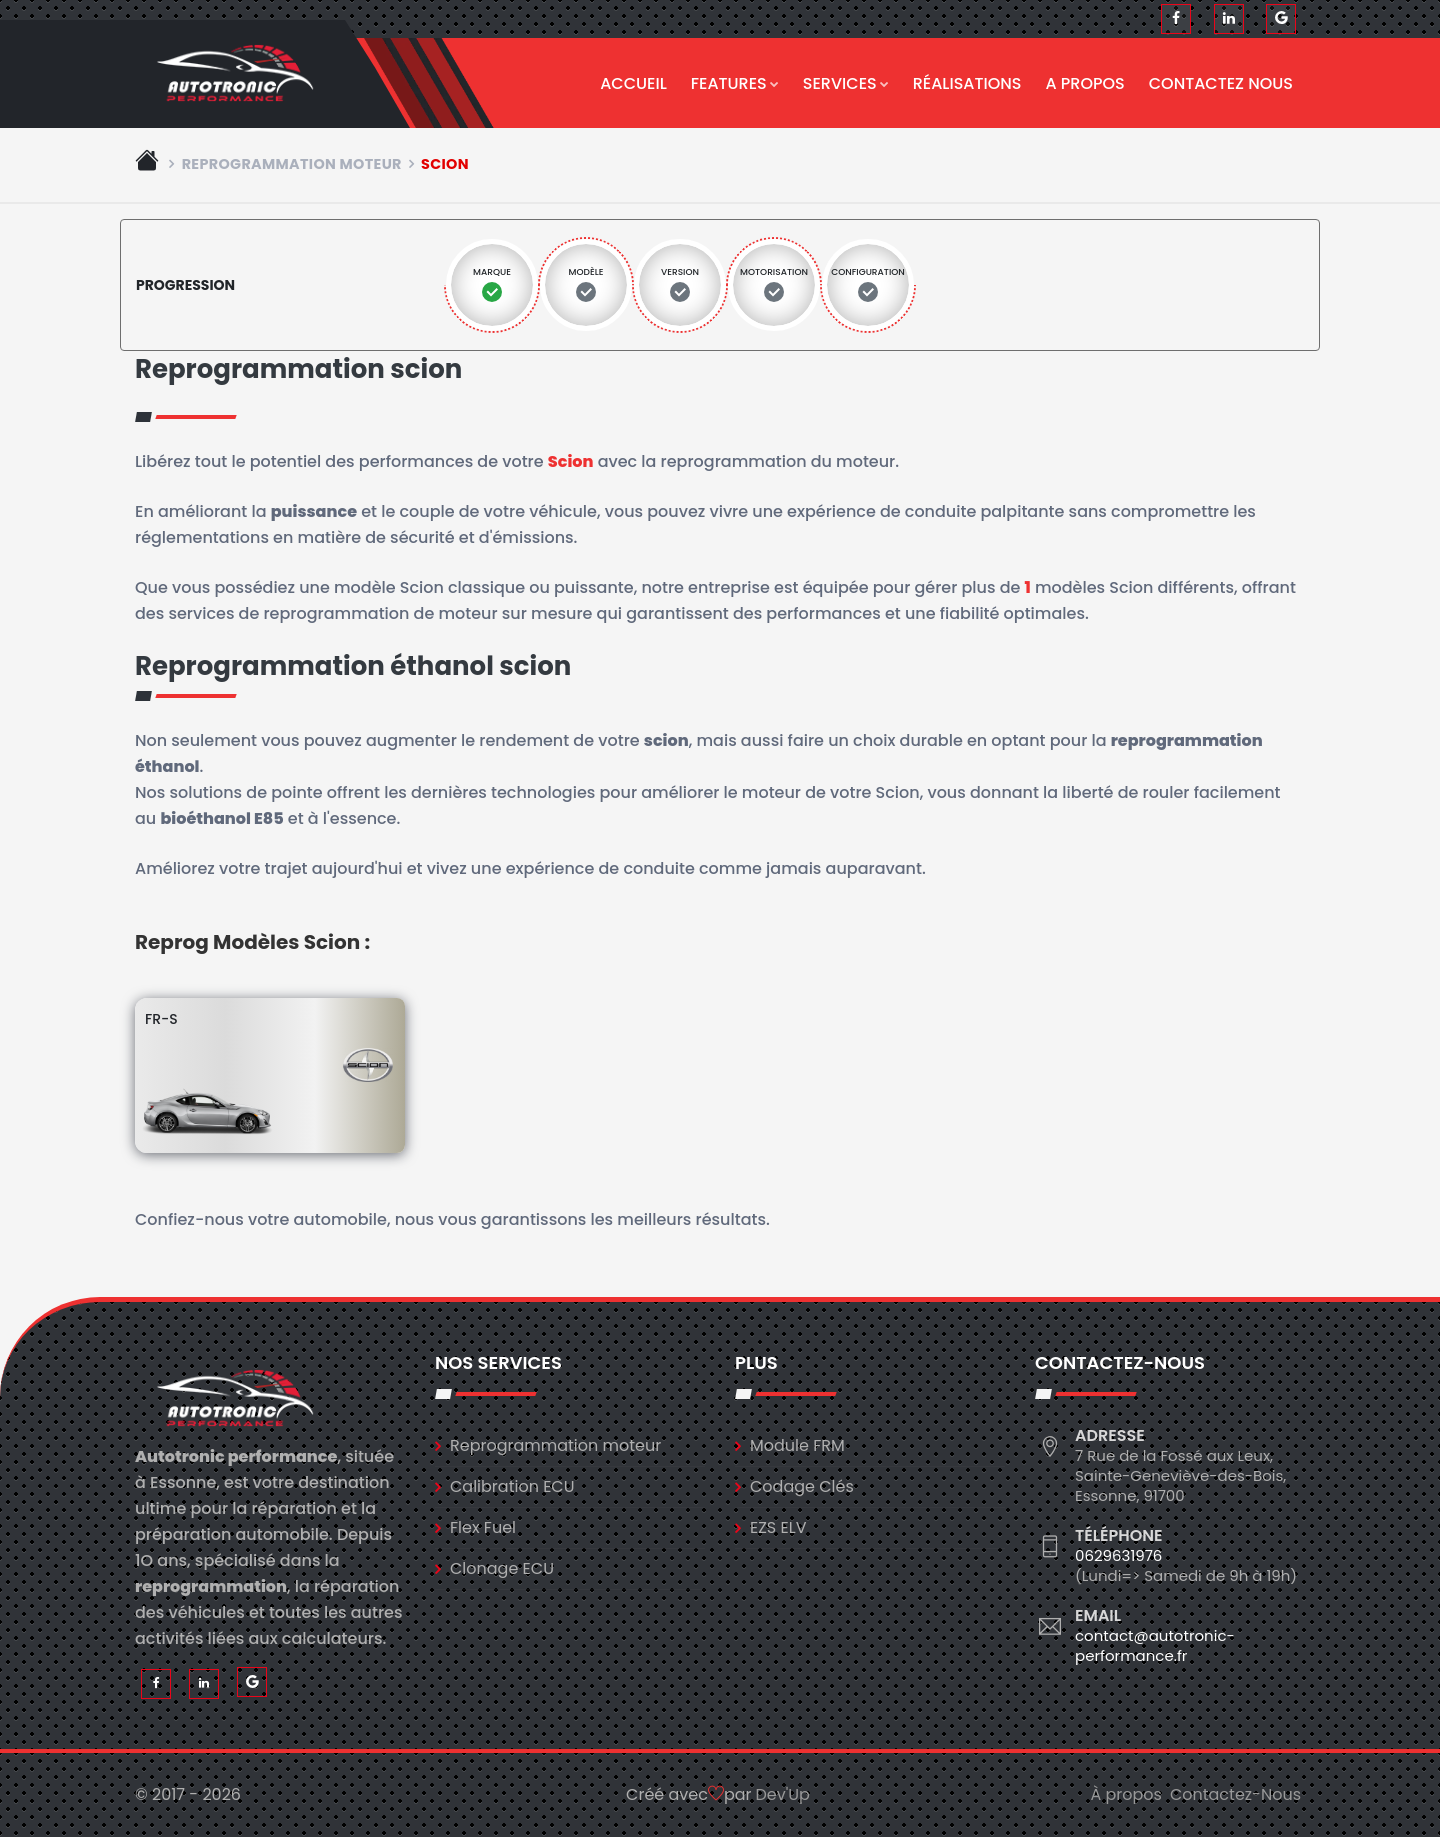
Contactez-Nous (1235, 1794)
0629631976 (1118, 1555)
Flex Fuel (483, 1527)
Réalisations (967, 83)
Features (735, 83)
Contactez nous (1221, 83)
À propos (1126, 1794)
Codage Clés (802, 1486)
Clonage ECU (502, 1568)
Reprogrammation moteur (292, 164)
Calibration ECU (512, 1486)
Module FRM (797, 1445)
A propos (1085, 83)
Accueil (633, 83)
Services (846, 83)
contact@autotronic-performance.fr (1155, 1645)
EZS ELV (778, 1527)
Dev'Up (783, 1794)
